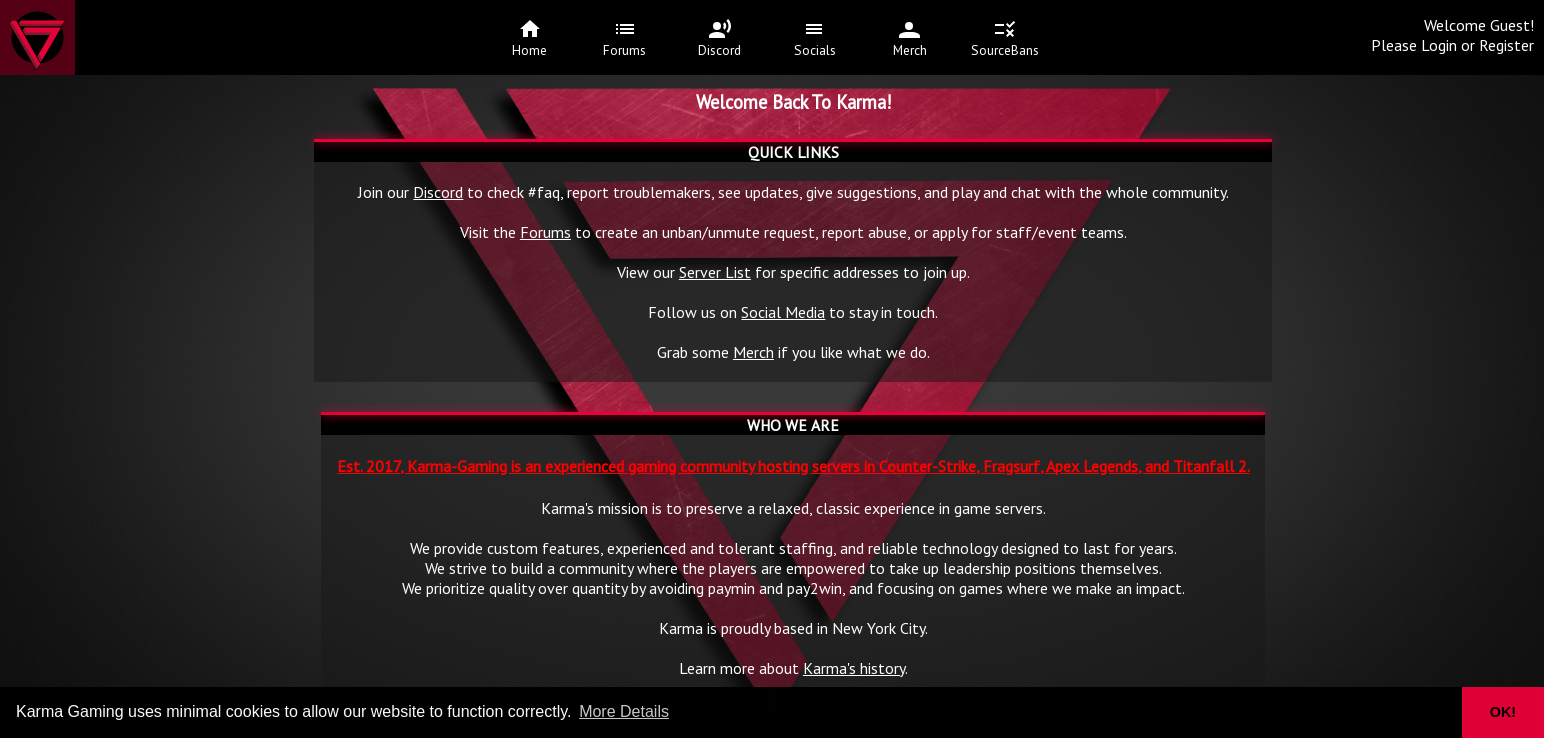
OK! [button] (1503, 712)
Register (1506, 45)
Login (1439, 45)
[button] (1434, 712)
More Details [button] (624, 711)
